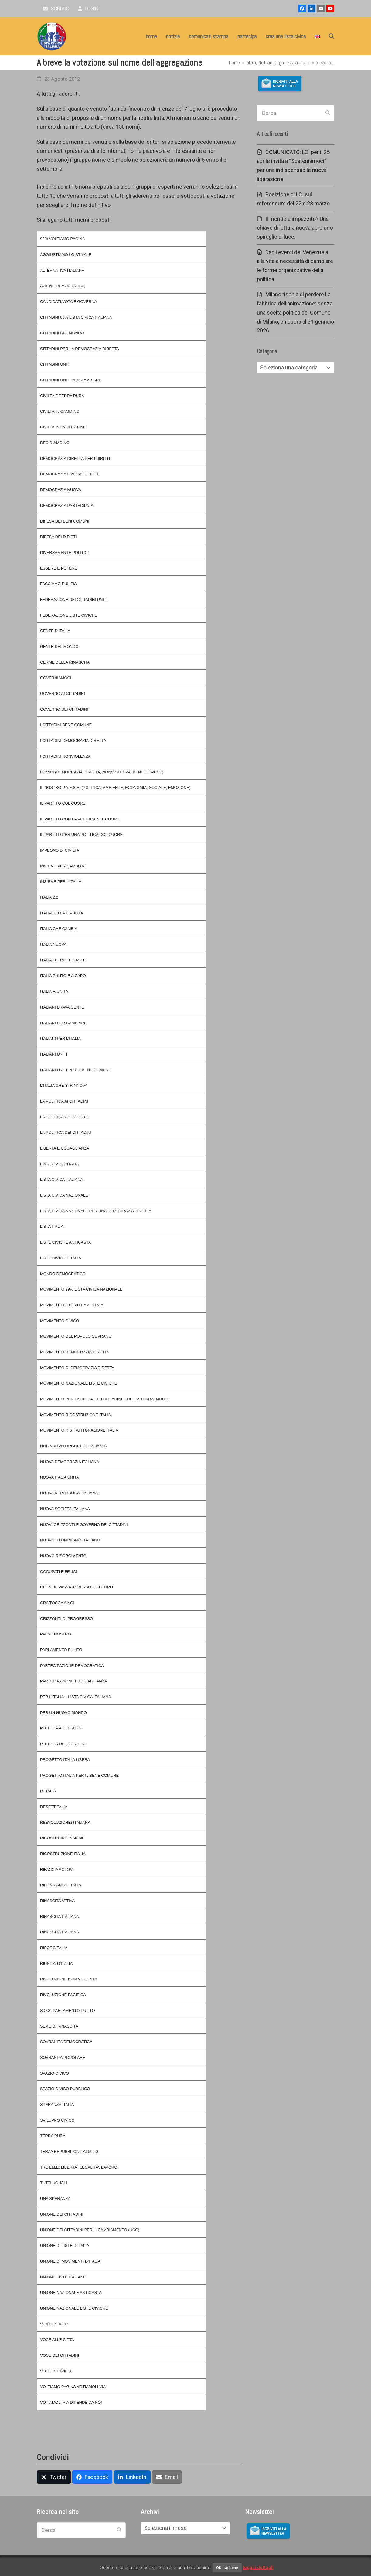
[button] (331, 36)
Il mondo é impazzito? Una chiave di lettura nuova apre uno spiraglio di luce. (295, 228)
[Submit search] (327, 113)
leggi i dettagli (258, 2567)
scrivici (56, 9)
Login (88, 9)
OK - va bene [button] (227, 2567)
